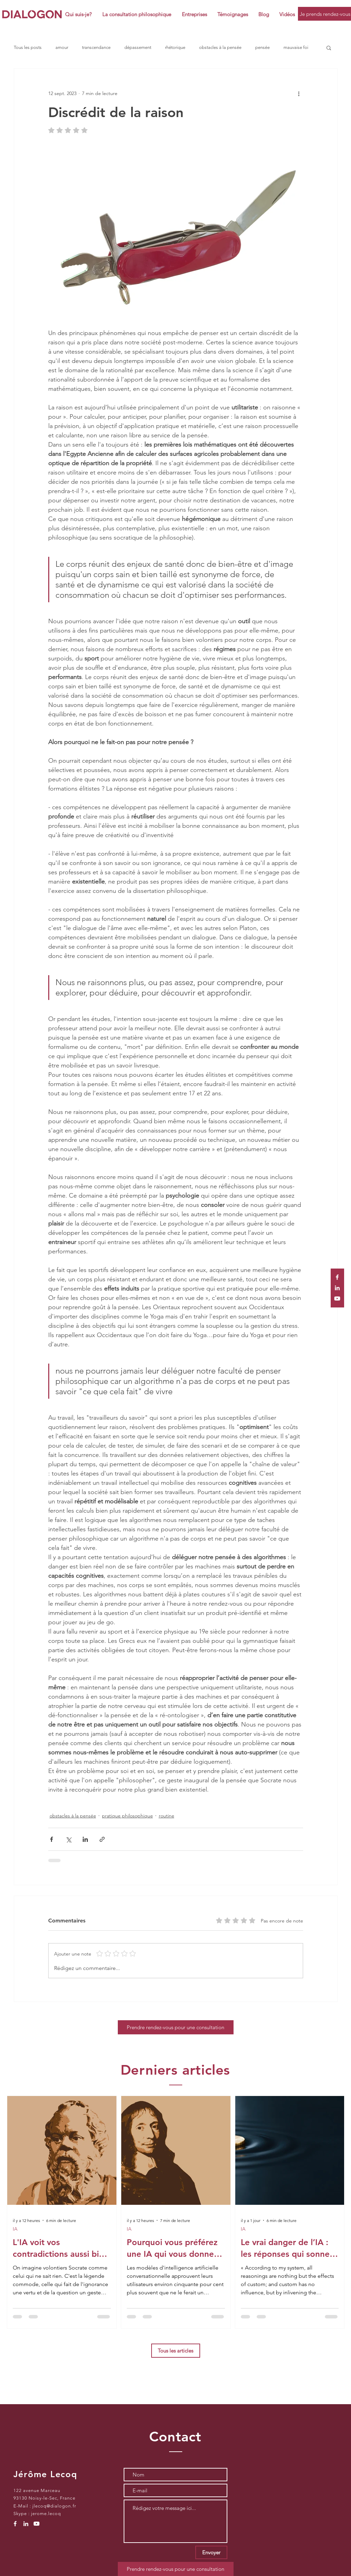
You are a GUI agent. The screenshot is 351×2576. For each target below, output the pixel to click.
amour (61, 47)
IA (15, 2229)
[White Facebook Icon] (337, 1277)
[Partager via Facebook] (51, 1839)
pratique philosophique (127, 1816)
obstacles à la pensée (220, 47)
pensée (262, 47)
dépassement (137, 47)
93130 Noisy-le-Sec (35, 2498)
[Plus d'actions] (299, 93)
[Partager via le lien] (102, 1839)
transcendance (96, 47)
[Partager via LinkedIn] (85, 1839)
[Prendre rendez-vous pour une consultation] (176, 2027)
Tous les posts (28, 47)
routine (166, 1816)
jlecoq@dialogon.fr (54, 2506)
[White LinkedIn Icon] (337, 1287)
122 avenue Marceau (37, 2490)
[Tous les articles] (175, 2351)
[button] (194, 14)
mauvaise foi (295, 47)
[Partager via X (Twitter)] (68, 1839)
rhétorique (175, 47)
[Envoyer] (211, 2552)
